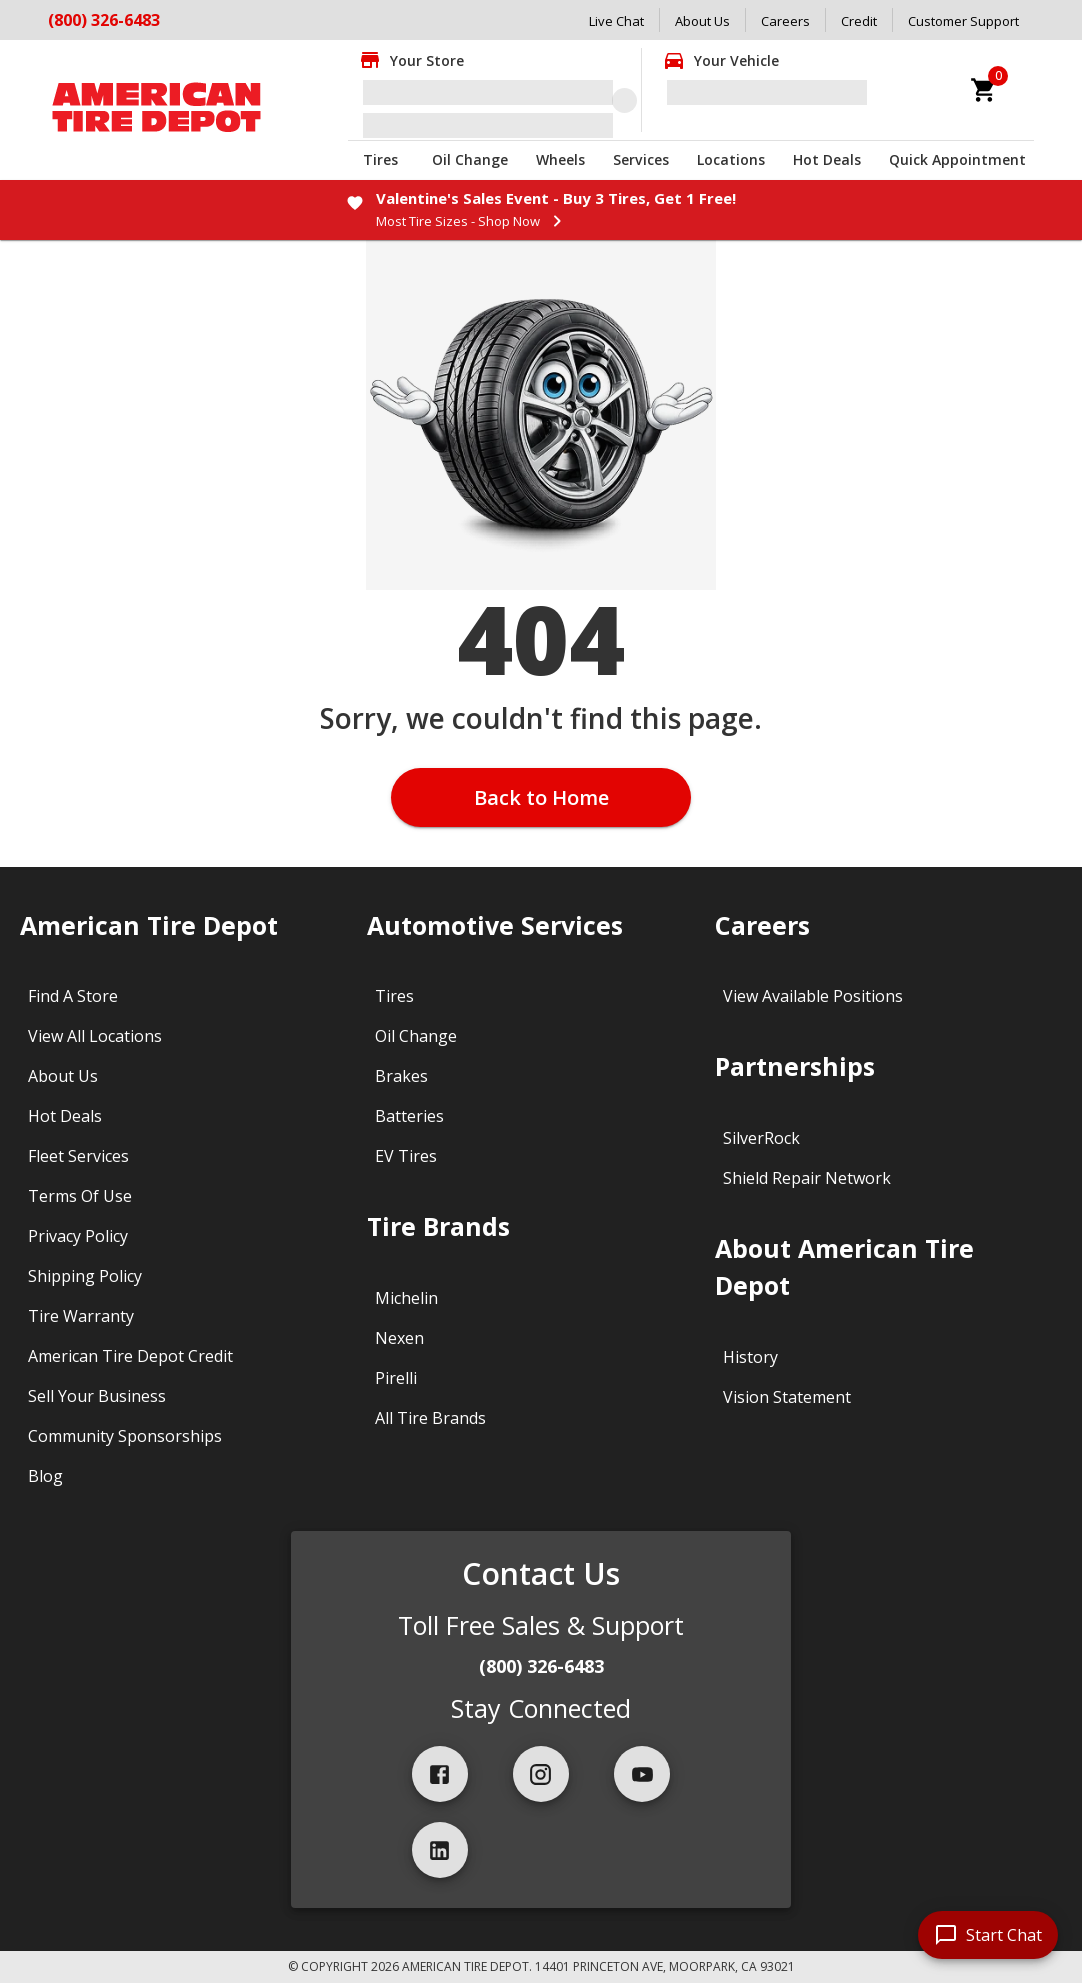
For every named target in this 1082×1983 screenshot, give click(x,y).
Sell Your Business (97, 1396)
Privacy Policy (78, 1236)
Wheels (560, 159)
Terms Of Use (80, 1196)
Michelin (406, 1298)
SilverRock (761, 1138)
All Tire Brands (430, 1418)
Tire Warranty (81, 1316)
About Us (702, 21)
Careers (785, 21)
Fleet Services (78, 1156)
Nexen (399, 1338)
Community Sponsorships (125, 1436)
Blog (45, 1476)
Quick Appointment (957, 159)
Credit (859, 21)
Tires (380, 159)
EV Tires (406, 1156)
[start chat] (988, 1935)
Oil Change (470, 159)
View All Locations (95, 1036)
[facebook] (440, 1774)
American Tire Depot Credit (130, 1356)
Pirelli (396, 1378)
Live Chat (616, 21)
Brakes (401, 1076)
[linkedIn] (440, 1850)
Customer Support (963, 21)
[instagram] (541, 1774)
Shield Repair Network (807, 1178)
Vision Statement (787, 1397)
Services (641, 159)
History (750, 1357)
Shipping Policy (85, 1276)
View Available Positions (813, 996)
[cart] (984, 90)
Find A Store (73, 996)
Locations (731, 159)
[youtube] (642, 1774)
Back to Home (541, 797)
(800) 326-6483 (104, 20)
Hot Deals (827, 159)
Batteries (409, 1116)
